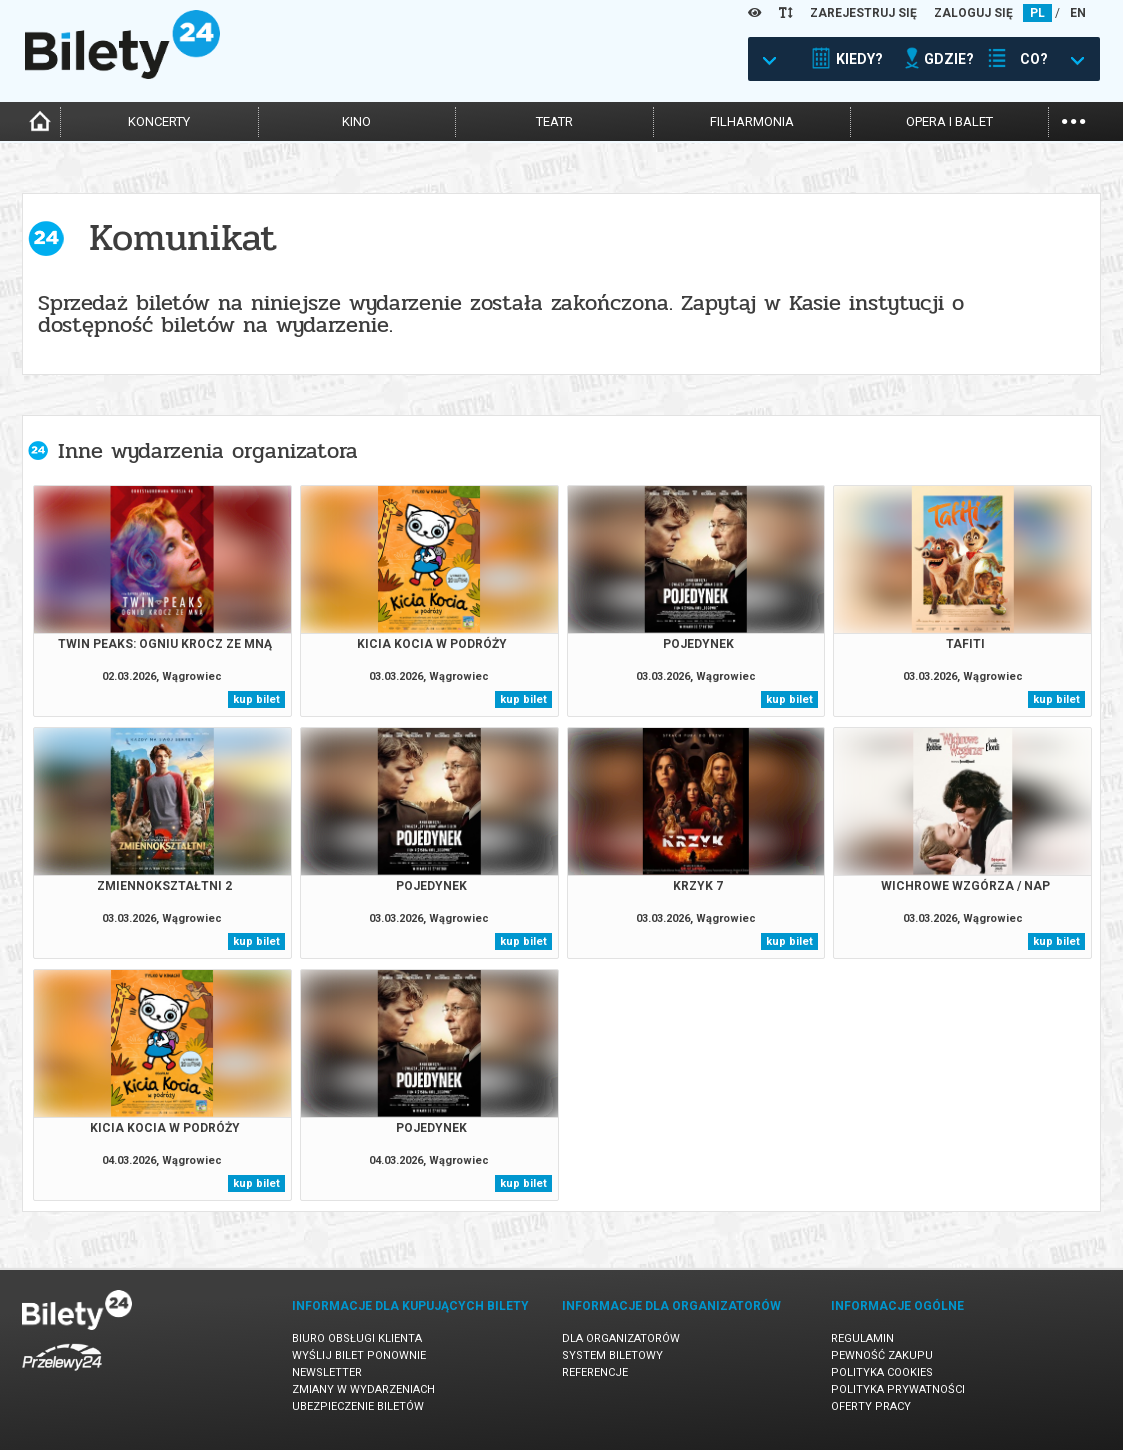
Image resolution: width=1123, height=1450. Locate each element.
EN (1078, 13)
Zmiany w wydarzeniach (363, 1389)
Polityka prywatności (898, 1389)
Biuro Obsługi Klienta (357, 1338)
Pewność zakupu (882, 1355)
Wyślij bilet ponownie (359, 1355)
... (1073, 119)
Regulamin (862, 1338)
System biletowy (612, 1355)
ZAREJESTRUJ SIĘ (863, 13)
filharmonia (752, 121)
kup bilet (256, 699)
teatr (554, 121)
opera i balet (949, 121)
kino (356, 121)
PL (1037, 13)
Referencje (595, 1372)
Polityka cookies (882, 1372)
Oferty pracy (871, 1406)
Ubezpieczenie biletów (358, 1406)
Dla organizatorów (621, 1338)
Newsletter (327, 1372)
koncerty (159, 121)
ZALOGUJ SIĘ (973, 13)
